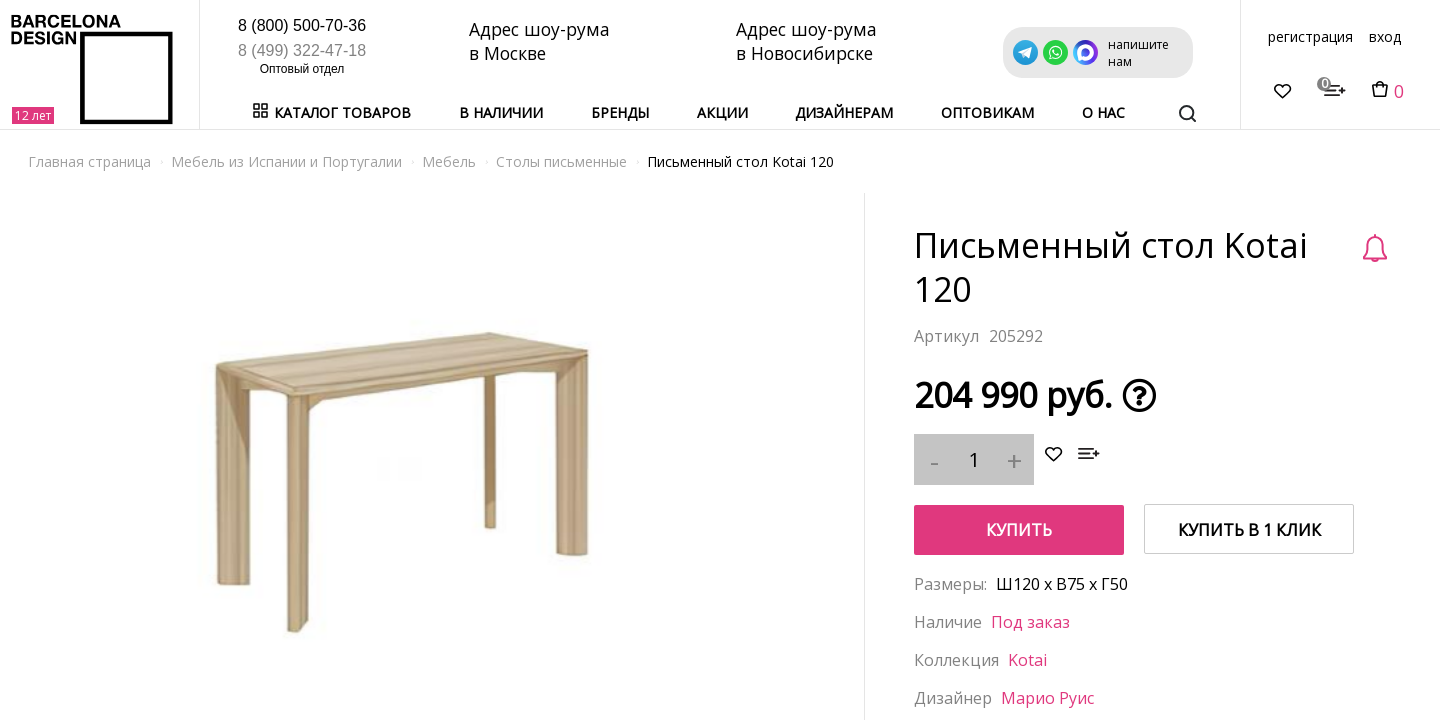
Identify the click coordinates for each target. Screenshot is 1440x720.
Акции (722, 112)
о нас (1103, 112)
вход (1385, 36)
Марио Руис (1047, 698)
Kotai (1027, 660)
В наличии (501, 112)
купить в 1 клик (1249, 530)
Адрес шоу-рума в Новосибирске (809, 41)
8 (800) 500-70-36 (302, 25)
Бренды (620, 112)
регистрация (1310, 36)
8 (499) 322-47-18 (302, 50)
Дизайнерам (844, 112)
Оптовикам (987, 112)
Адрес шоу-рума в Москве (541, 41)
